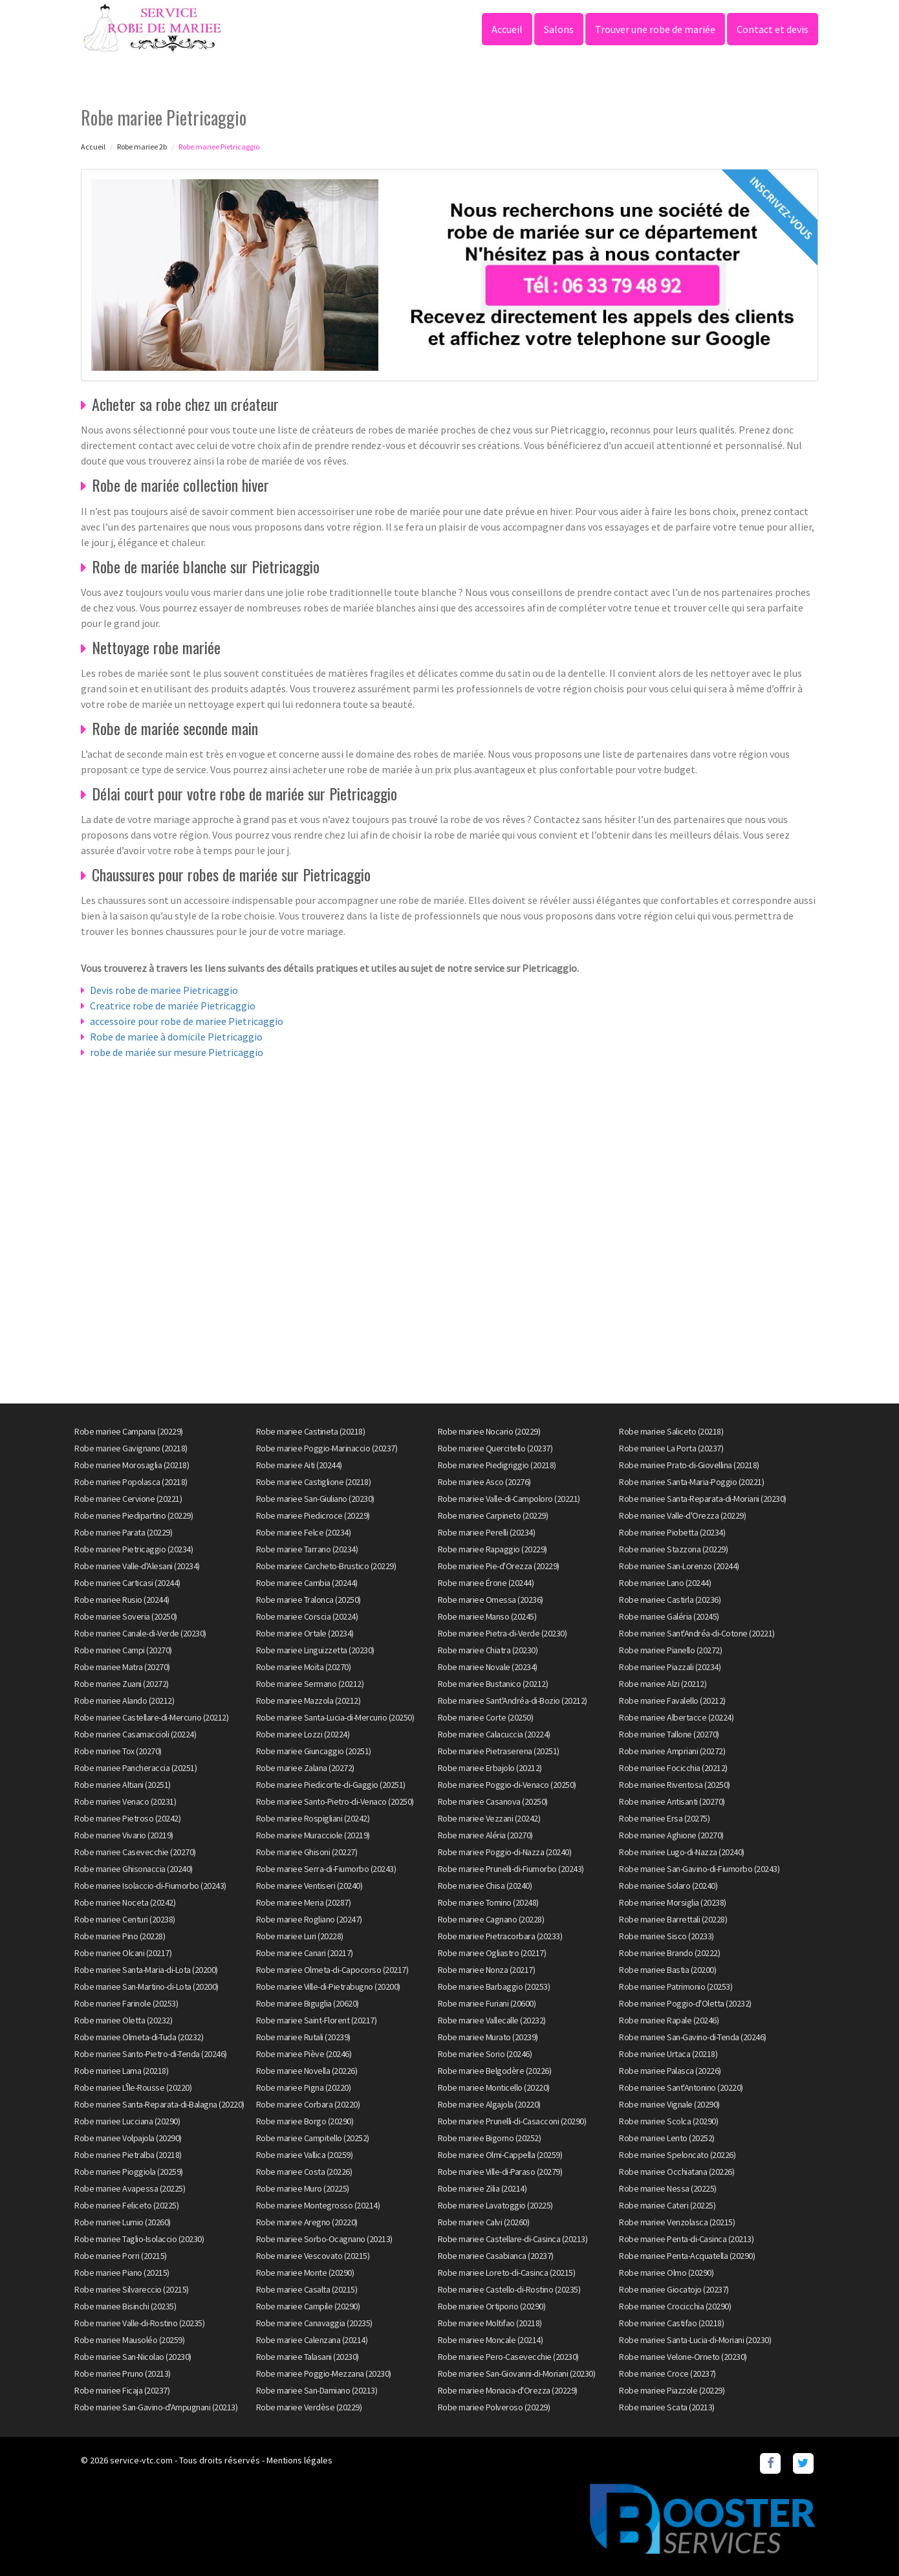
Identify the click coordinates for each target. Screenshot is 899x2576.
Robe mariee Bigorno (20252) (489, 2138)
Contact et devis (772, 29)
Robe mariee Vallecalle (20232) (492, 2020)
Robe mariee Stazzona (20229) (673, 1549)
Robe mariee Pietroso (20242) (127, 1818)
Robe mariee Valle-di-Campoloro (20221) (509, 1498)
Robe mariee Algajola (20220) (489, 2104)
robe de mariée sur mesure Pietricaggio (176, 1052)
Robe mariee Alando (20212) (124, 1700)
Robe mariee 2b (142, 146)
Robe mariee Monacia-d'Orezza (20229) (508, 2390)
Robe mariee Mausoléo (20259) (129, 2340)
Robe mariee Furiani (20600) (487, 2003)
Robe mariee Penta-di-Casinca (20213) (686, 2239)
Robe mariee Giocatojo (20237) (674, 2289)
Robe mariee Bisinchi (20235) (125, 2306)
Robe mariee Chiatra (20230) (488, 1650)
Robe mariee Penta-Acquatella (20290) (687, 2256)
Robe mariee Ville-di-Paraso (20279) (500, 2171)
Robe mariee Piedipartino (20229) (133, 1515)
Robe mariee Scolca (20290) (668, 2121)
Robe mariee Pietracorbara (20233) (500, 1936)
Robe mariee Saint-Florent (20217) (316, 2020)
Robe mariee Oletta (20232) (123, 2020)
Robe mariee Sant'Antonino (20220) (681, 2087)
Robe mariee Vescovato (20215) (313, 2256)
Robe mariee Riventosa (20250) (674, 1784)
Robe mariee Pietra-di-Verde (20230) (502, 1633)
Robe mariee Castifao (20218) (671, 2323)
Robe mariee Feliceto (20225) (126, 2205)
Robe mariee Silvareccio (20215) (131, 2289)
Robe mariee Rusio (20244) (121, 1599)
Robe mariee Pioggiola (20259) (128, 2171)
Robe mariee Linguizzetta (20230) (315, 1650)
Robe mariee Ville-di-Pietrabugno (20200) (328, 1986)
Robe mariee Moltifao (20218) (490, 2323)
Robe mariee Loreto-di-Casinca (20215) (507, 2272)
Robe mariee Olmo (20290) (666, 2272)
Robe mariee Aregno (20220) (307, 2222)
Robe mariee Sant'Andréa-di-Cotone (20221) (697, 1633)
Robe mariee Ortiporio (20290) (492, 2306)
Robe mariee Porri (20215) (120, 2256)
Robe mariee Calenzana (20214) (312, 2340)
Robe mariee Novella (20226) (307, 2070)
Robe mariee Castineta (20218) (310, 1431)
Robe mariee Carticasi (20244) (127, 1583)
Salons (559, 29)
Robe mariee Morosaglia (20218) (131, 1465)
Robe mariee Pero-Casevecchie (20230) (508, 2356)
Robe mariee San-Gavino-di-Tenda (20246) (692, 2037)
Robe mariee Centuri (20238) (124, 1919)
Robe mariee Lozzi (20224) (303, 1734)
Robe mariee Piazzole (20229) (671, 2390)
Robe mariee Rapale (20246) (669, 2020)
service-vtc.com (141, 2460)
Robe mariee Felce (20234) (303, 1532)
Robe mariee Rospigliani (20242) (313, 1818)
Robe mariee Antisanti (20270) (672, 1801)
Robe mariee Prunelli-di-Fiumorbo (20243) (511, 1869)
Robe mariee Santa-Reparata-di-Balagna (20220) (159, 2104)
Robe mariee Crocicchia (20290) (675, 2306)
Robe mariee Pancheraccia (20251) (135, 1768)
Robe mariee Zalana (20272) (305, 1768)
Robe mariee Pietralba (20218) (128, 2155)
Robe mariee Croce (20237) (667, 2373)
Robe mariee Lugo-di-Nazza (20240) (681, 1852)
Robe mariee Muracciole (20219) (313, 1835)
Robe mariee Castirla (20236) (669, 1599)
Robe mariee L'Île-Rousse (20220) (132, 2087)
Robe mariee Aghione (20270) (671, 1835)
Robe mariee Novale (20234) (487, 1667)
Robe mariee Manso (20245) (487, 1616)
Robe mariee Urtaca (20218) (668, 2054)
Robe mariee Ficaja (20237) (121, 2390)
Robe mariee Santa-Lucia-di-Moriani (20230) (695, 2340)
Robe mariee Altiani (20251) (122, 1784)
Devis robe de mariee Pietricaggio (164, 990)
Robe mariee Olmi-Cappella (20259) (500, 2155)
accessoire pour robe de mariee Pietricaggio (186, 1021)
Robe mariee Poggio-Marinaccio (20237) (327, 1448)
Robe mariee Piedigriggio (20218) (497, 1465)
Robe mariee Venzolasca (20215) (677, 2222)
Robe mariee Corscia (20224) (307, 1616)
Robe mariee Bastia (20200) (667, 1970)
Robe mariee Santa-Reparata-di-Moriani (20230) (702, 1498)
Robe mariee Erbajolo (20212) (490, 1768)
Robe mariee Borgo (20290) (305, 2121)
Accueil (507, 29)
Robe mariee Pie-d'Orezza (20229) (498, 1566)
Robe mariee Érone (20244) (486, 1583)
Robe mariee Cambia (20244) (307, 1583)
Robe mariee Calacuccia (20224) (494, 1734)
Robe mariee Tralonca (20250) (308, 1599)
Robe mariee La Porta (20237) (671, 1448)
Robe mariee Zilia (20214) (482, 2188)
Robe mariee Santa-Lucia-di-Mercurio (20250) (335, 1717)
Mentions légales (299, 2460)
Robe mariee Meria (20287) (303, 1902)
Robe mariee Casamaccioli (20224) (135, 1734)
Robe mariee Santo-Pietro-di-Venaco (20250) (335, 1801)
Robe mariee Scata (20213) (667, 2407)
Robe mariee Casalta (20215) (307, 2289)
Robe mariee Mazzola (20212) (308, 1700)
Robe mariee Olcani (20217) (122, 1953)
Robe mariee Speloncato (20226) (677, 2155)
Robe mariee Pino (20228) (119, 1936)
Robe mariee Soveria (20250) (125, 1616)
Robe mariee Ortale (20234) (305, 1633)
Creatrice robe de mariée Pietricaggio (172, 1005)
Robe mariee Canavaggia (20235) (314, 2323)
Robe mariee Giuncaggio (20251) (313, 1751)
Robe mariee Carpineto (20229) (493, 1515)
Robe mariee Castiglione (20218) (313, 1482)
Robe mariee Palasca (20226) (670, 2070)
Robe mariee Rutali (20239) (303, 2037)
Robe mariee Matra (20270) (122, 1667)
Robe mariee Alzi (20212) (662, 1684)
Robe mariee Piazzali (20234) (669, 1667)
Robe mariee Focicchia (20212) (673, 1768)
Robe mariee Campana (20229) (128, 1431)
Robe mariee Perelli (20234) (487, 1532)
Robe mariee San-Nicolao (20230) (132, 2356)
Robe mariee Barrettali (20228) (673, 1919)
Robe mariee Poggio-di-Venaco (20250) (507, 1784)
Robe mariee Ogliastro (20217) (492, 1953)
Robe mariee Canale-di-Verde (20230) (140, 1633)
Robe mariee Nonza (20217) (487, 1970)
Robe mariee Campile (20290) (308, 2306)
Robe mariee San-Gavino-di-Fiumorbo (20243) (699, 1869)
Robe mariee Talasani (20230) (307, 2356)
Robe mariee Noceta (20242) (124, 1902)
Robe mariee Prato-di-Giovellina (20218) (689, 1465)
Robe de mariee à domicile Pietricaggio (176, 1036)
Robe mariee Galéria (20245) (669, 1616)
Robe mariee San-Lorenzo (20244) (679, 1566)
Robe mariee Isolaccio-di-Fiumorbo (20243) (150, 1885)
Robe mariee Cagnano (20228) (491, 1919)
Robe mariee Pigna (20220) (303, 2087)
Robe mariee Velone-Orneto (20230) (683, 2356)
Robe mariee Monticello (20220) (494, 2087)
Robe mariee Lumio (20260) (122, 2222)
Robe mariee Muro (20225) (302, 2188)
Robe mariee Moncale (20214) (490, 2340)
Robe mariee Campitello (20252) (312, 2138)
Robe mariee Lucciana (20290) (127, 2121)
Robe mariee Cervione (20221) (128, 1498)
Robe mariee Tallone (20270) (669, 1734)
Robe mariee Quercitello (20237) (495, 1448)
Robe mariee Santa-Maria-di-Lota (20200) (146, 1970)
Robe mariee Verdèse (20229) (309, 2407)
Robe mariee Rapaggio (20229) (492, 1549)
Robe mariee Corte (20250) (486, 1717)
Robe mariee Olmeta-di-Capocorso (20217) (332, 1970)
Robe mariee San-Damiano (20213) (317, 2390)
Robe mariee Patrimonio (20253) (675, 1986)
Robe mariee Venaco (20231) (125, 1801)
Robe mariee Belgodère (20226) (495, 2070)
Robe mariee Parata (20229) (123, 1532)
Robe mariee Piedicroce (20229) (313, 1515)
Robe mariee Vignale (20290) (669, 2104)
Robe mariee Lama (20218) (121, 2070)
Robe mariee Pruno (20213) (122, 2373)
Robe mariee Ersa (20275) (664, 1818)
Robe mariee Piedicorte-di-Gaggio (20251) (331, 1784)
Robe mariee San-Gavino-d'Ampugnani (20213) (155, 2407)
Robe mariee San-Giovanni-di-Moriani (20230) (517, 2373)
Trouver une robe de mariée (655, 29)
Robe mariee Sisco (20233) (666, 1936)
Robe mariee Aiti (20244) (299, 1465)
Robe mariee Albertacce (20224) (676, 1717)
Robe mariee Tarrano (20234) (307, 1549)
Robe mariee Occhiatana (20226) (676, 2171)
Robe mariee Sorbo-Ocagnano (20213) (324, 2239)
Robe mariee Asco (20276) (484, 1482)
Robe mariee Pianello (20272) (670, 1650)
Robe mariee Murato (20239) (488, 2037)
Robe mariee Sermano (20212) (310, 1684)
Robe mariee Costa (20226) (304, 2171)
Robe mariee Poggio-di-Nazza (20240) (505, 1852)
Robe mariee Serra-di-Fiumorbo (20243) (326, 1869)
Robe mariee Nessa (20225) (668, 2188)
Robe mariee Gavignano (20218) (131, 1448)
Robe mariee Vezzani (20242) (489, 1818)
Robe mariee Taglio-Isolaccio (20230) (139, 2239)
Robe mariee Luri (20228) (299, 1936)
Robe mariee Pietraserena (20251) (498, 1751)
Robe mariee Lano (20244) (665, 1583)
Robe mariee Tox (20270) (118, 1751)
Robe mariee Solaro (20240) (668, 1885)
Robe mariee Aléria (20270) (485, 1835)
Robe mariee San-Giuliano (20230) (315, 1498)
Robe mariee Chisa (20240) (485, 1885)
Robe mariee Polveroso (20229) (494, 2407)
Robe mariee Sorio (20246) (485, 2054)
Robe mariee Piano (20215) (121, 2272)
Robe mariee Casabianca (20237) (496, 2256)
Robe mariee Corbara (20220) (308, 2104)
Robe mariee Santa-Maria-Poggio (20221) (691, 1482)
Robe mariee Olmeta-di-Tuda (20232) (138, 2037)
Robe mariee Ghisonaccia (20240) (133, 1869)
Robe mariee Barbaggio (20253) (494, 1986)
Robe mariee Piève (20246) (304, 2054)
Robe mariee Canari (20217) (304, 1953)
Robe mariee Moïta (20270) (303, 1667)
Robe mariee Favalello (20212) (672, 1700)
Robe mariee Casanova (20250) (493, 1801)
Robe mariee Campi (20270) (123, 1650)
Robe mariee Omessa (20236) (490, 1599)
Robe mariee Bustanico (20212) (493, 1684)
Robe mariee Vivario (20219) (123, 1835)
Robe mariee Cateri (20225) (667, 2205)
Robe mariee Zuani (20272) (121, 1684)
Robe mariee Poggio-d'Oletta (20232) (685, 2003)
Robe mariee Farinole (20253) (126, 2003)
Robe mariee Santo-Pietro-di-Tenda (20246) (150, 2054)
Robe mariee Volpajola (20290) (128, 2138)
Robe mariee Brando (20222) (669, 1953)
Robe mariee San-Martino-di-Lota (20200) (146, 1986)
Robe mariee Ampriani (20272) (672, 1751)
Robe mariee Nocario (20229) (489, 1431)
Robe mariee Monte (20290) (305, 2272)
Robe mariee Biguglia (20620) (307, 2003)
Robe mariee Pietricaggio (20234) (133, 1549)
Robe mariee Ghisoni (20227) (307, 1852)
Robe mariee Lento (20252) (667, 2138)
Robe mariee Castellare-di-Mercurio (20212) (151, 1717)
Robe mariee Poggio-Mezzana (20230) (323, 2373)
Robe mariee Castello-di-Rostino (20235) (509, 2289)
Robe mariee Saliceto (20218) (671, 1431)
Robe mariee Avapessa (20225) (129, 2188)
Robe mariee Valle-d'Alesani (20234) (137, 1566)
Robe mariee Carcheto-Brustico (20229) (326, 1566)
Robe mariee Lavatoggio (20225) (495, 2205)
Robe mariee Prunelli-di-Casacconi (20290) (512, 2121)
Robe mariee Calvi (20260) (484, 2222)
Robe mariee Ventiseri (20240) (309, 1885)
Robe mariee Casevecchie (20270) (135, 1852)
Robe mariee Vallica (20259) (304, 2155)
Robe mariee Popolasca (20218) (131, 1482)
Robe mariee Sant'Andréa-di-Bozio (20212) (512, 1700)
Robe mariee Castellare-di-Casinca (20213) (513, 2239)
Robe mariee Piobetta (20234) (672, 1532)
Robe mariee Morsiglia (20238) (672, 1902)
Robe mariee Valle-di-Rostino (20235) (139, 2323)
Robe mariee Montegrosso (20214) (318, 2205)
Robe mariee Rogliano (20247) (309, 1919)
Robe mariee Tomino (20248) (488, 1902)
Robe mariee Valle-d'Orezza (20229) (682, 1515)
